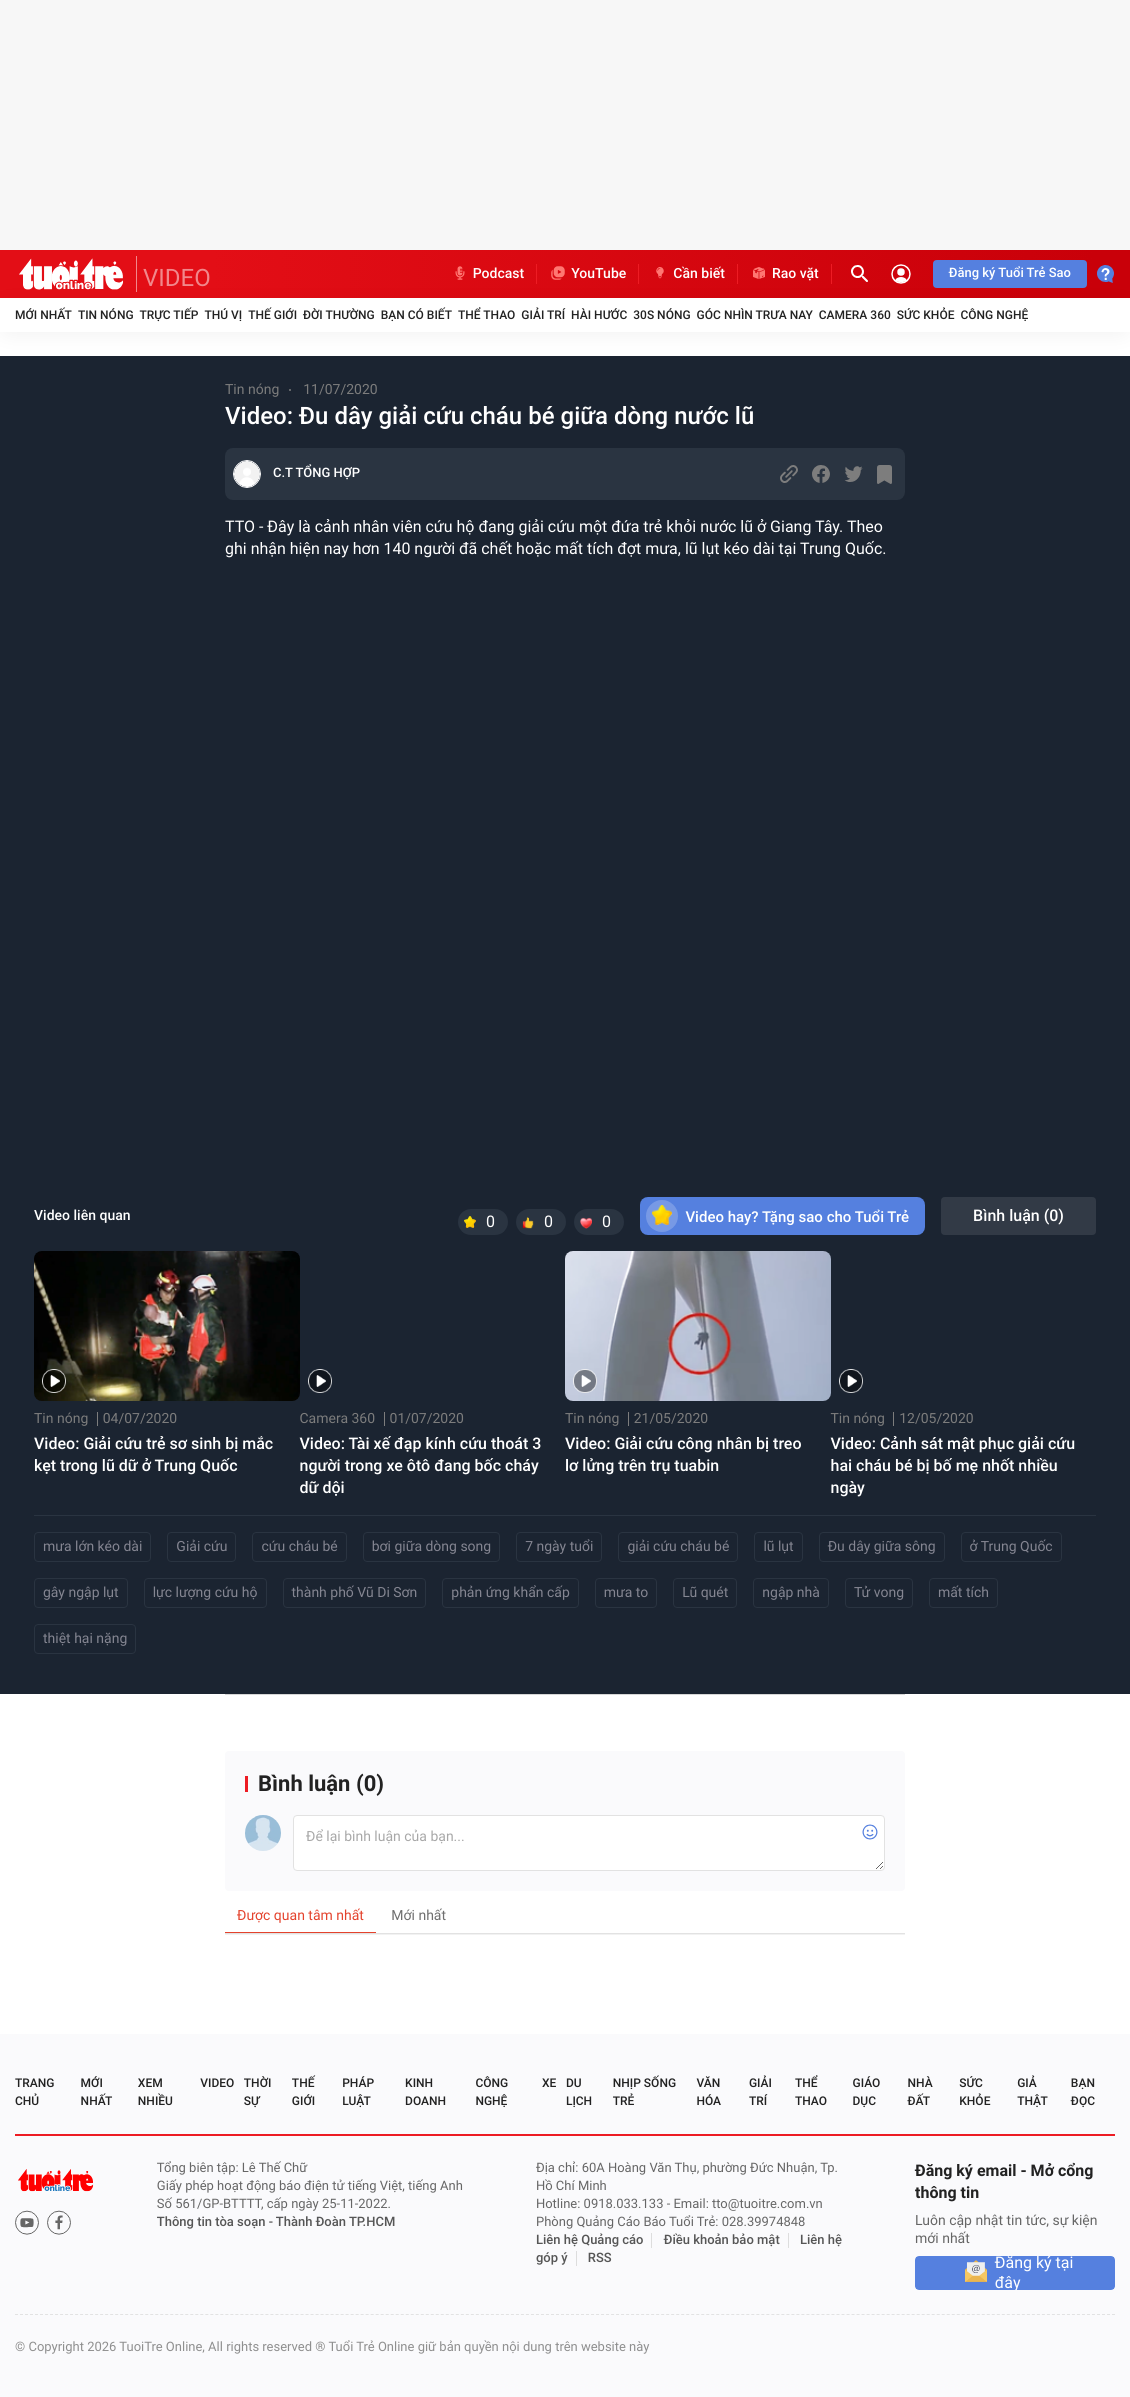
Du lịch (579, 2092)
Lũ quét (705, 1593)
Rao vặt (784, 274)
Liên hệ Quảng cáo (590, 2240)
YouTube (587, 274)
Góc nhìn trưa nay (755, 315)
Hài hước (599, 315)
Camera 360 (855, 315)
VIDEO (177, 278)
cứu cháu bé (299, 1547)
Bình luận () (1018, 1215)
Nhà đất (919, 2092)
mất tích (963, 1593)
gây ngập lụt (81, 1593)
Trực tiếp (169, 315)
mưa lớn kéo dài (92, 1547)
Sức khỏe (926, 315)
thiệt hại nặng (85, 1639)
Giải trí (543, 315)
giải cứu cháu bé (678, 1547)
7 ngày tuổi (559, 1547)
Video (217, 2083)
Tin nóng (106, 315)
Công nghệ (994, 315)
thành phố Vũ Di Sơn (355, 1593)
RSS (600, 2258)
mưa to (626, 1593)
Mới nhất (43, 315)
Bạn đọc (1083, 2092)
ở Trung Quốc (1011, 1547)
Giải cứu (201, 1547)
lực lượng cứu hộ (205, 1593)
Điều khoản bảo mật (722, 2240)
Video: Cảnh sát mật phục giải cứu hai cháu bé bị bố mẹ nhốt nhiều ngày (953, 1465)
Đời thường (339, 315)
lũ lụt (778, 1547)
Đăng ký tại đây (1034, 2273)
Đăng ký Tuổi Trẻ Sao (1010, 273)
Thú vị (223, 315)
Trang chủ (34, 2092)
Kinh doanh (425, 2092)
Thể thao (486, 315)
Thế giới (272, 315)
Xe (549, 2083)
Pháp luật (358, 2092)
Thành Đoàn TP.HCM (335, 2222)
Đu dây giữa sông (882, 1547)
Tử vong (879, 1593)
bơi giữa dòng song (431, 1547)
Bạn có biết (416, 315)
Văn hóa (708, 2092)
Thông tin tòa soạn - (216, 2222)
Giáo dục (867, 2092)
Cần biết (688, 274)
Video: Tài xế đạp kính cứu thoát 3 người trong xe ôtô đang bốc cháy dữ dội (421, 1465)
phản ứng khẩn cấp (510, 1593)
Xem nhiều (155, 2092)
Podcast (488, 274)
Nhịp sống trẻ (644, 2092)
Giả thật (1032, 2092)
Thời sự (258, 2092)
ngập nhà (791, 1593)
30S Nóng (661, 315)
